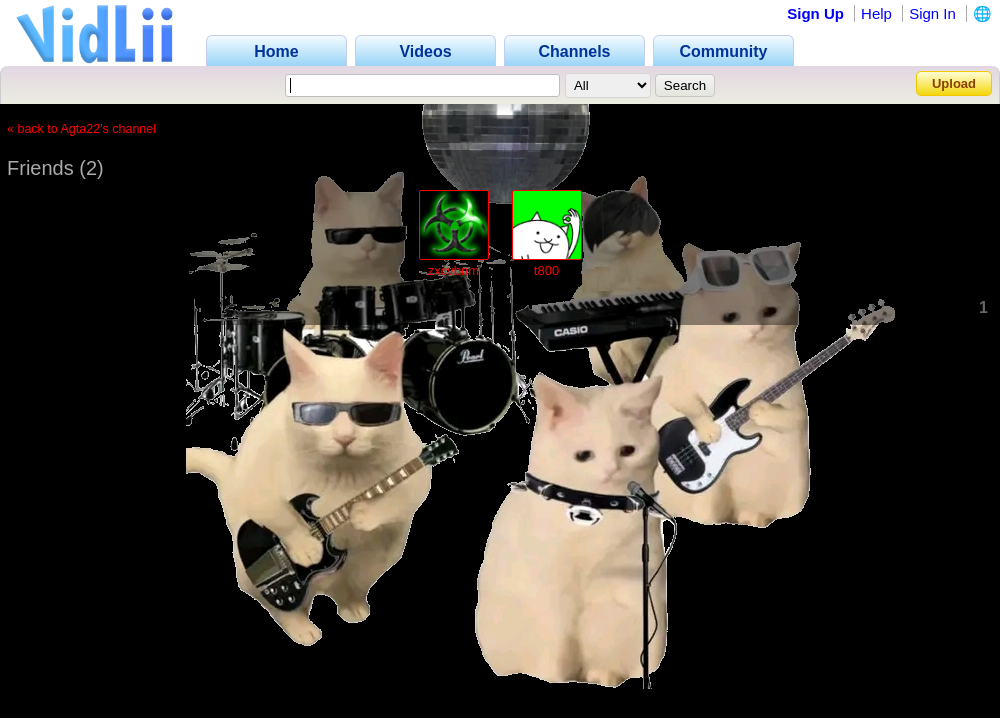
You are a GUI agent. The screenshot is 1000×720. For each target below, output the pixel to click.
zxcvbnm (453, 270)
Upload (954, 83)
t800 (546, 270)
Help (876, 13)
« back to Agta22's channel (81, 129)
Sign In (932, 13)
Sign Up (815, 13)
